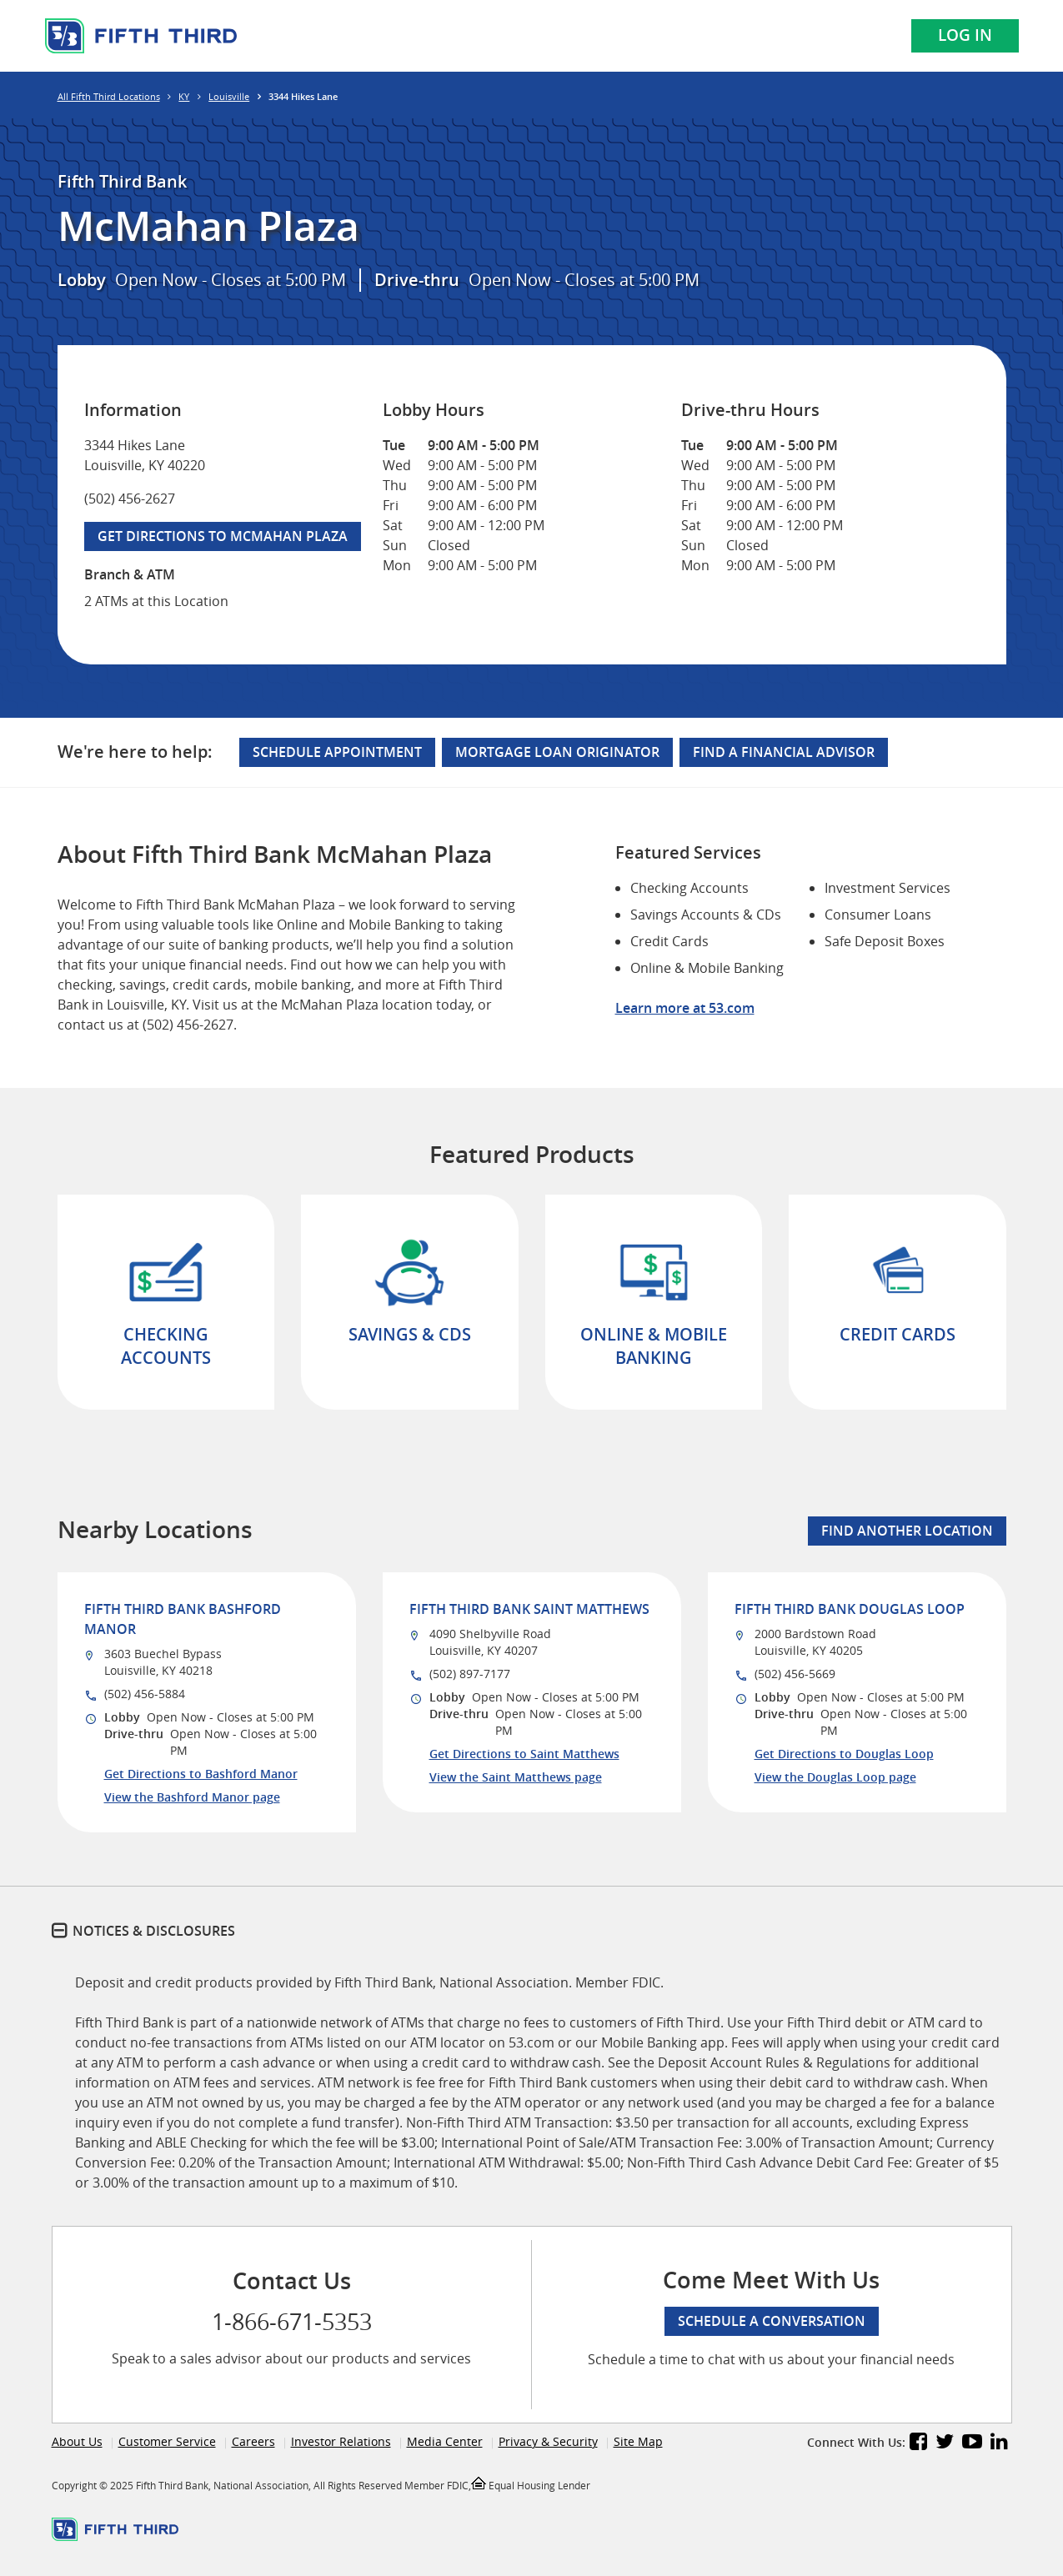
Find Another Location (907, 1530)
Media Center (445, 2441)
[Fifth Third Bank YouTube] (972, 2443)
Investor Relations (341, 2441)
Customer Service (167, 2441)
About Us (77, 2441)
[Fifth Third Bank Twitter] (944, 2443)
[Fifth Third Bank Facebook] (918, 2443)
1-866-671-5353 (292, 2322)
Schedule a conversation (771, 2321)
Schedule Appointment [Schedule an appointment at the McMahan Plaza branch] (337, 752)
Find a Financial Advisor (784, 752)
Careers (253, 2441)
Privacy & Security (548, 2441)
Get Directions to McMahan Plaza (216, 533)
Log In (965, 35)
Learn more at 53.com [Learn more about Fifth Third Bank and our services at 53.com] (685, 1008)
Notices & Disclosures (154, 1931)
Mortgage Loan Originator (557, 752)
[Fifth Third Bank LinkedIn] (999, 2443)
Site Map (638, 2441)
